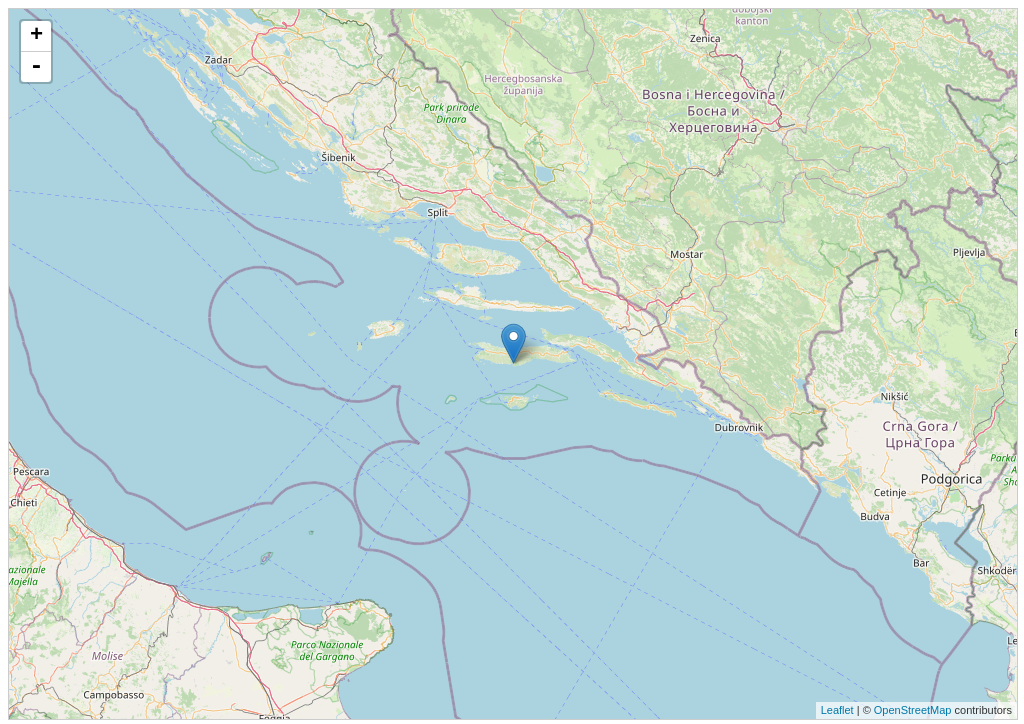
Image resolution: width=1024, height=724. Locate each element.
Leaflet (837, 710)
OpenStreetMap (913, 710)
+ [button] (36, 36)
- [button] (36, 67)
